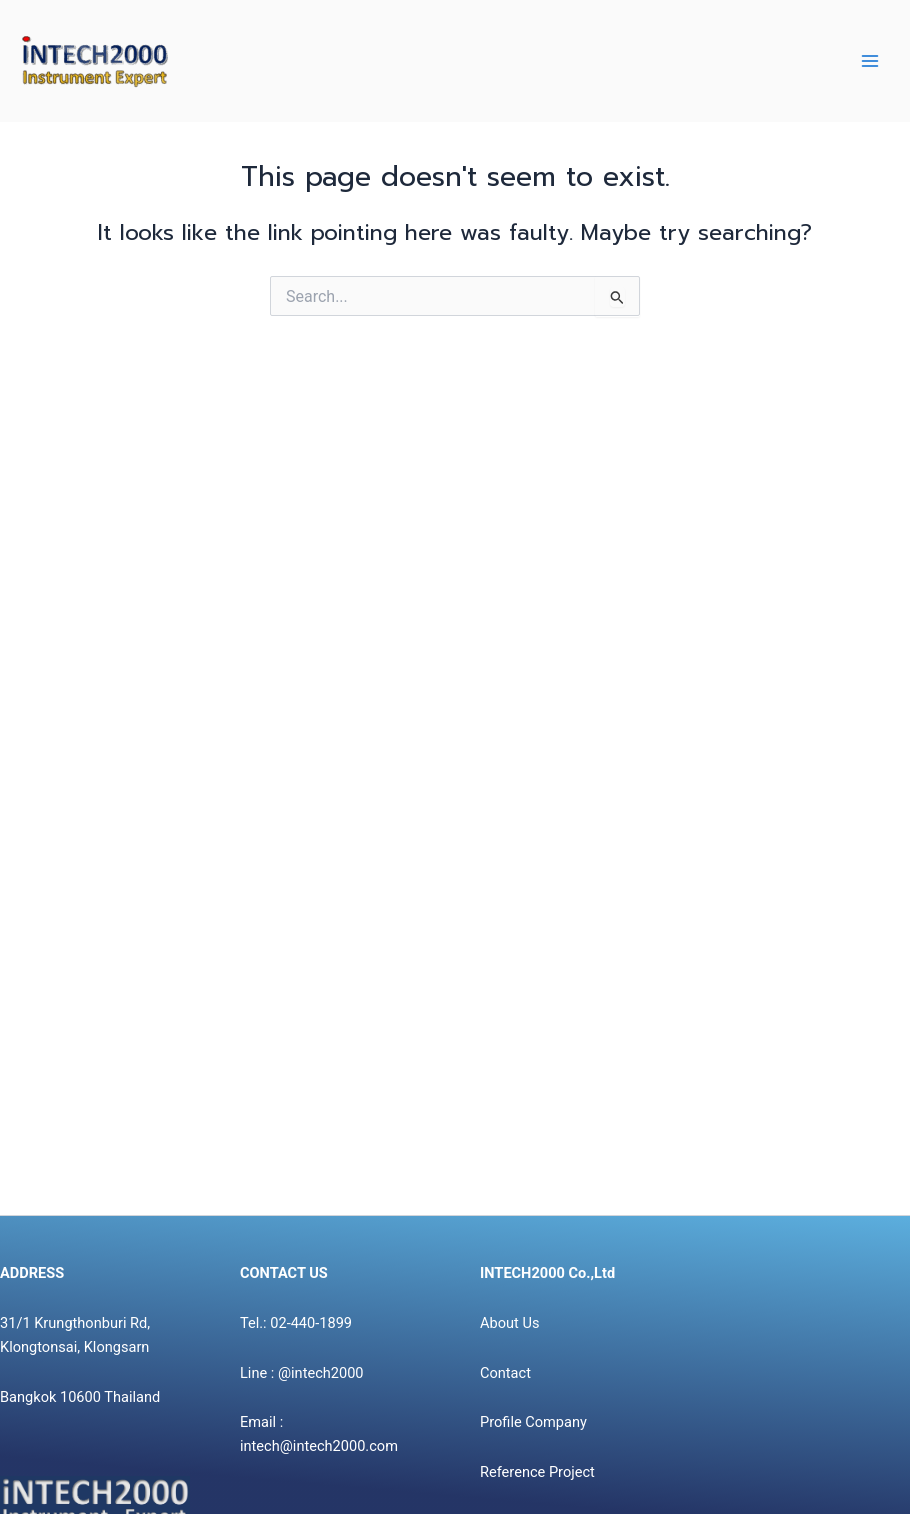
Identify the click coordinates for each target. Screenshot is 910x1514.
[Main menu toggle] (870, 61)
